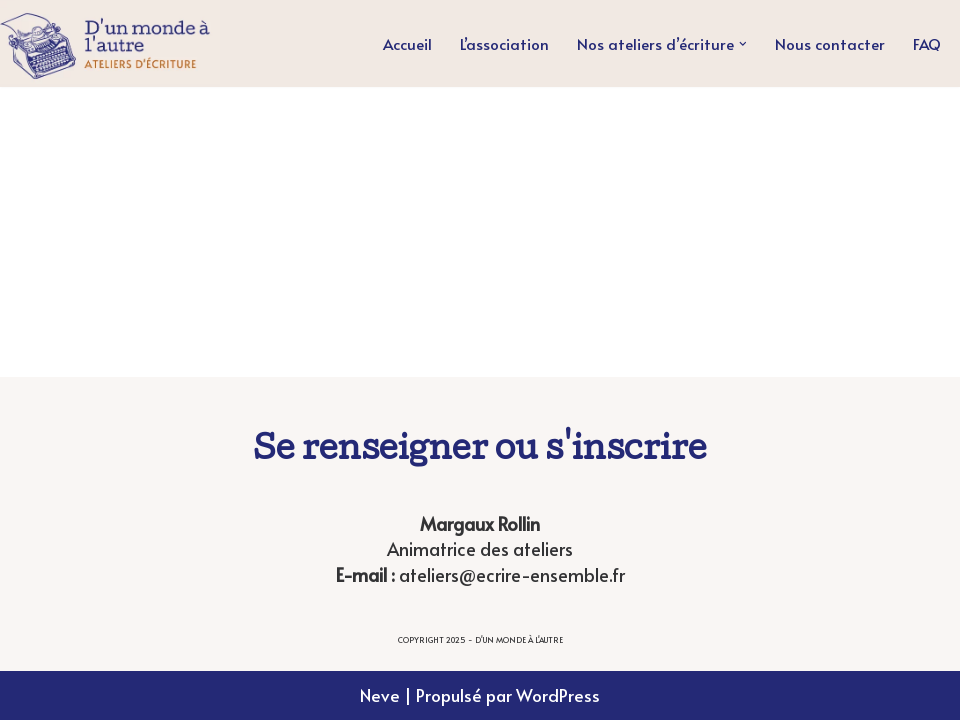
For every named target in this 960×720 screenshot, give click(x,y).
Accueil (407, 43)
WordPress (558, 695)
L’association (504, 43)
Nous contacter (830, 43)
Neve (380, 695)
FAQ (927, 43)
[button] (743, 44)
